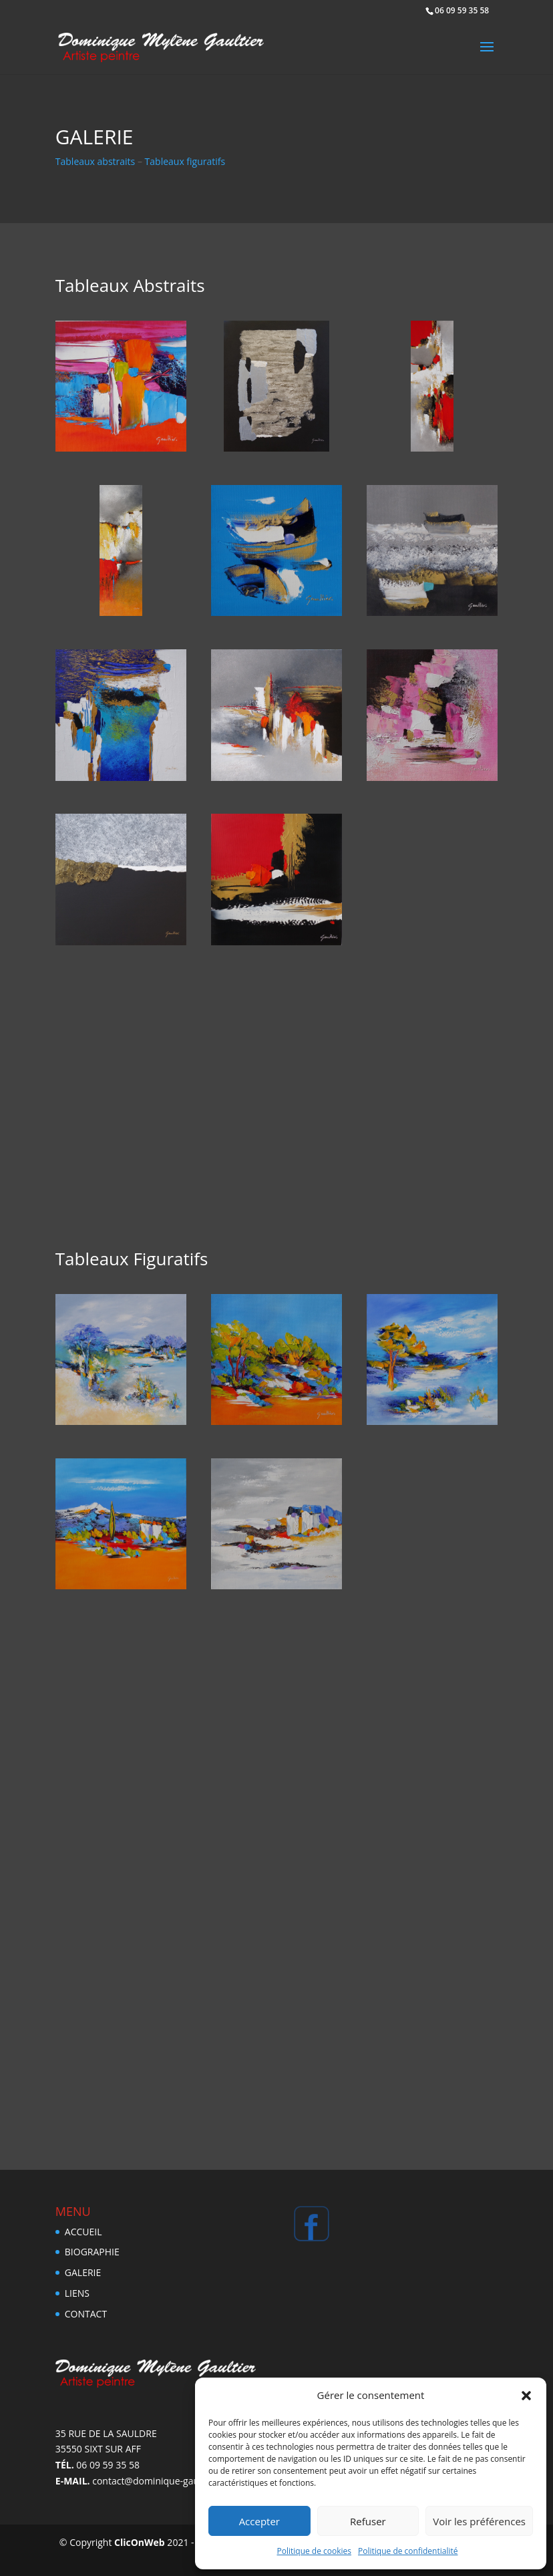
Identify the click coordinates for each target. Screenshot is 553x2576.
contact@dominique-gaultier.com (164, 2480)
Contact (86, 2313)
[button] (526, 2395)
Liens (77, 2293)
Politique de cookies (314, 2551)
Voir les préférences (479, 2521)
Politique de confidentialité (407, 2551)
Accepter (259, 2521)
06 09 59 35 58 (462, 10)
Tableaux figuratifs (185, 161)
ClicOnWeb (139, 2542)
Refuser (368, 2521)
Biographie (92, 2251)
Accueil (83, 2231)
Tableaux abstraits (95, 161)
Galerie (83, 2272)
